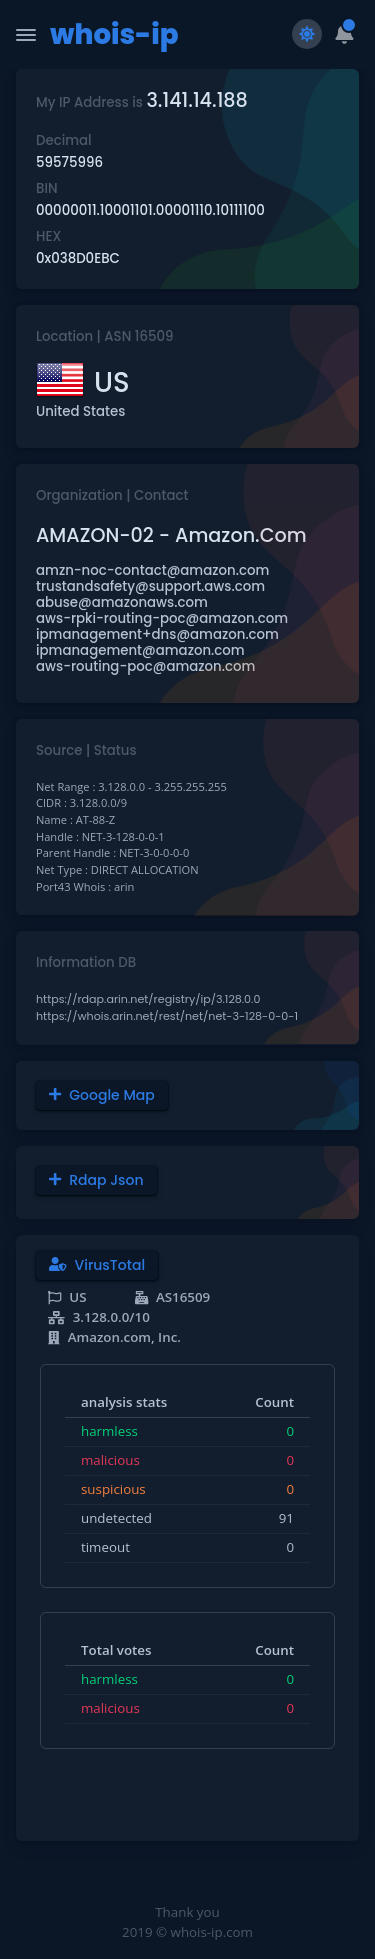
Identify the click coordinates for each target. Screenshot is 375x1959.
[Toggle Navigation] (26, 35)
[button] (344, 34)
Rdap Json (96, 1180)
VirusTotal (97, 1265)
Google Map (102, 1095)
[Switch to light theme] (307, 34)
